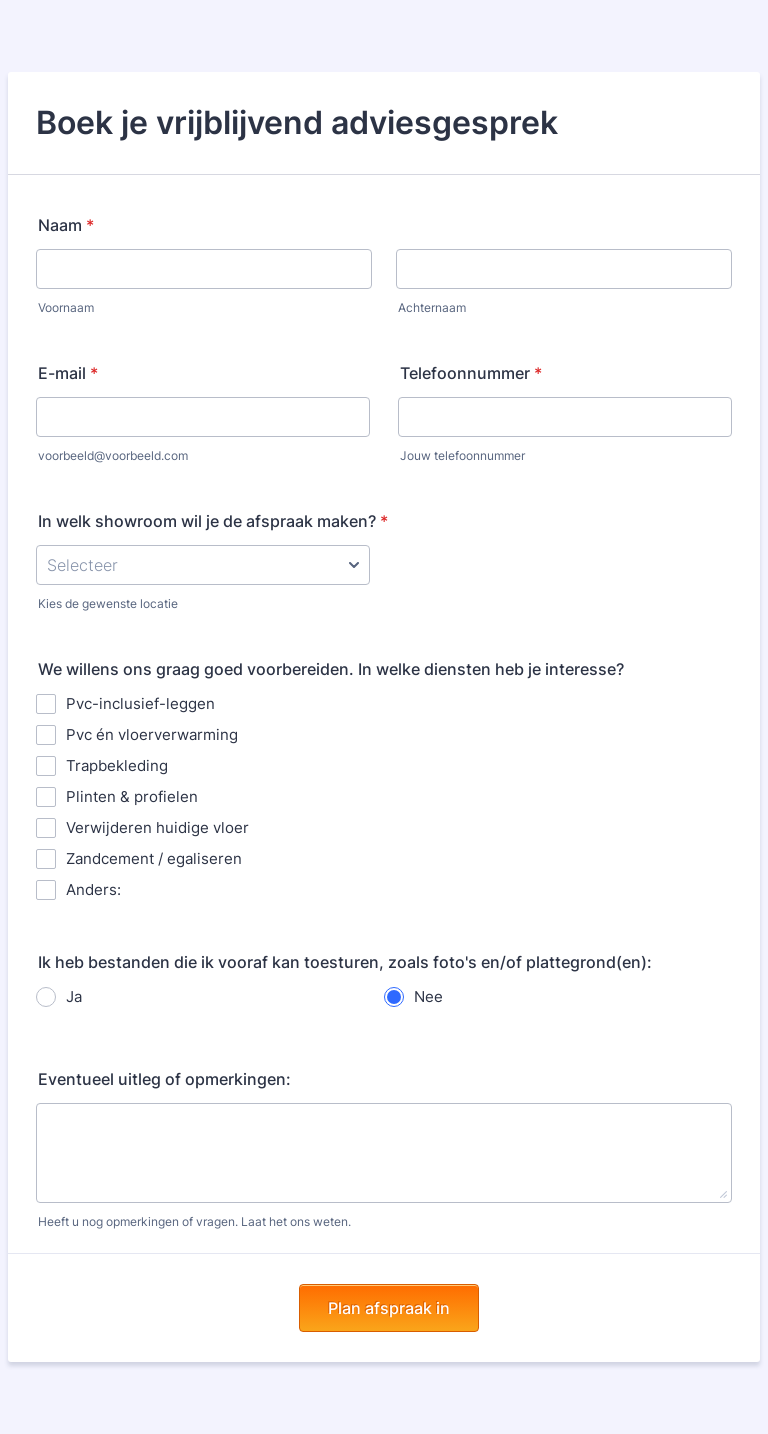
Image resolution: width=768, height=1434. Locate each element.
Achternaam (432, 307)
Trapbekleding (117, 765)
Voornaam (66, 307)
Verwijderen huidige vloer (157, 827)
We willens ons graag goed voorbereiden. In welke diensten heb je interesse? (331, 669)
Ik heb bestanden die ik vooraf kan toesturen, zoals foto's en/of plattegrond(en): (345, 962)
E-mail (68, 373)
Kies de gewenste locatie (108, 603)
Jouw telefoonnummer (462, 455)
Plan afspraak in (389, 1308)
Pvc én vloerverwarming (152, 734)
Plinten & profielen (132, 796)
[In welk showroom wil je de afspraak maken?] (203, 565)
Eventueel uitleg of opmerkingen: (164, 1079)
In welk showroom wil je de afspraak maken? (213, 521)
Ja (74, 996)
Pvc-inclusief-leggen (140, 703)
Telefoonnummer (471, 373)
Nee (428, 996)
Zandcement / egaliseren (154, 858)
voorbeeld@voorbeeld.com (113, 455)
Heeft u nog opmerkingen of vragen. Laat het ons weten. (194, 1221)
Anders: (93, 889)
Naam (66, 225)
